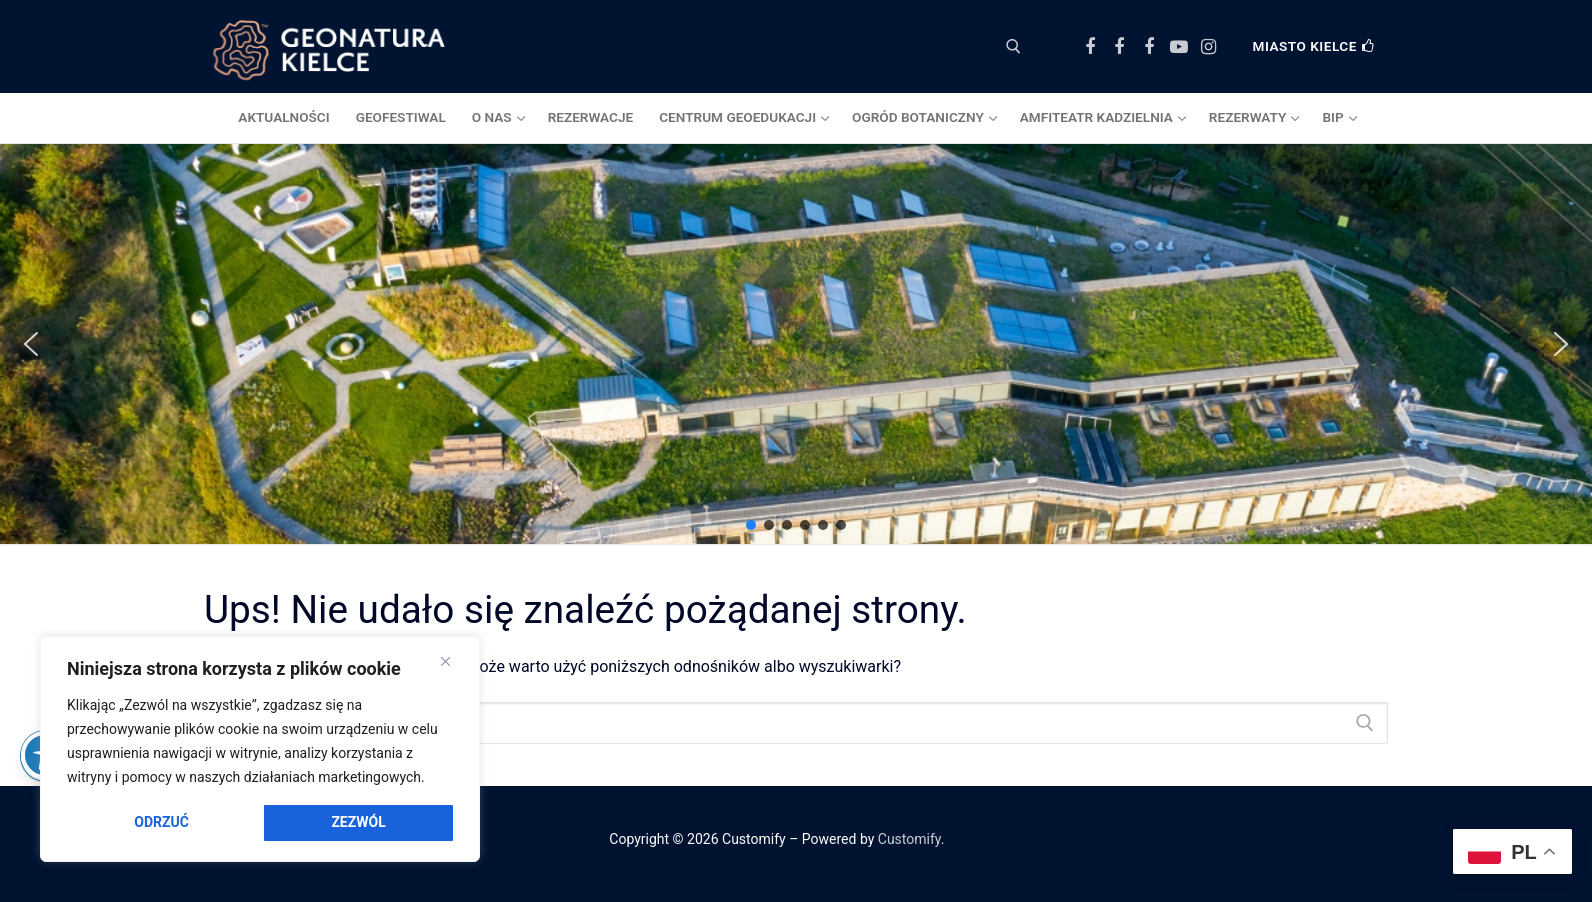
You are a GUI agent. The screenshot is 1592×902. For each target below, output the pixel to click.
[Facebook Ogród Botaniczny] (1120, 47)
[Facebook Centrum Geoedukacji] (1090, 47)
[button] (31, 344)
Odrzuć (161, 822)
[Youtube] (1179, 47)
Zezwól (358, 822)
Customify (909, 839)
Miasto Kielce (1314, 46)
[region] (260, 749)
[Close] (445, 662)
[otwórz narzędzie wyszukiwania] (1013, 46)
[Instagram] (1208, 47)
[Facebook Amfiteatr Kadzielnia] (1149, 47)
